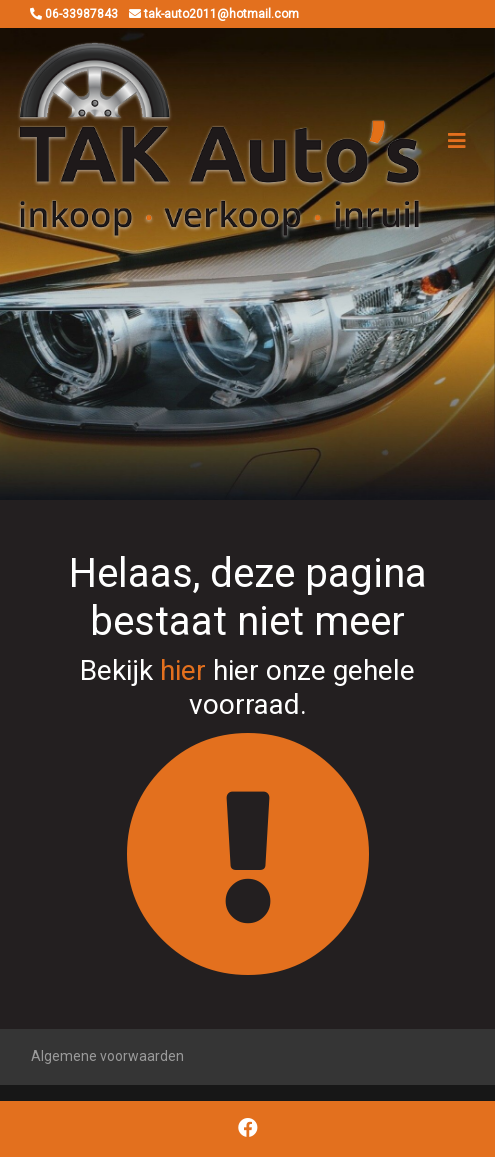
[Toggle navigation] (457, 141)
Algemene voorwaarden (107, 1056)
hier (183, 670)
